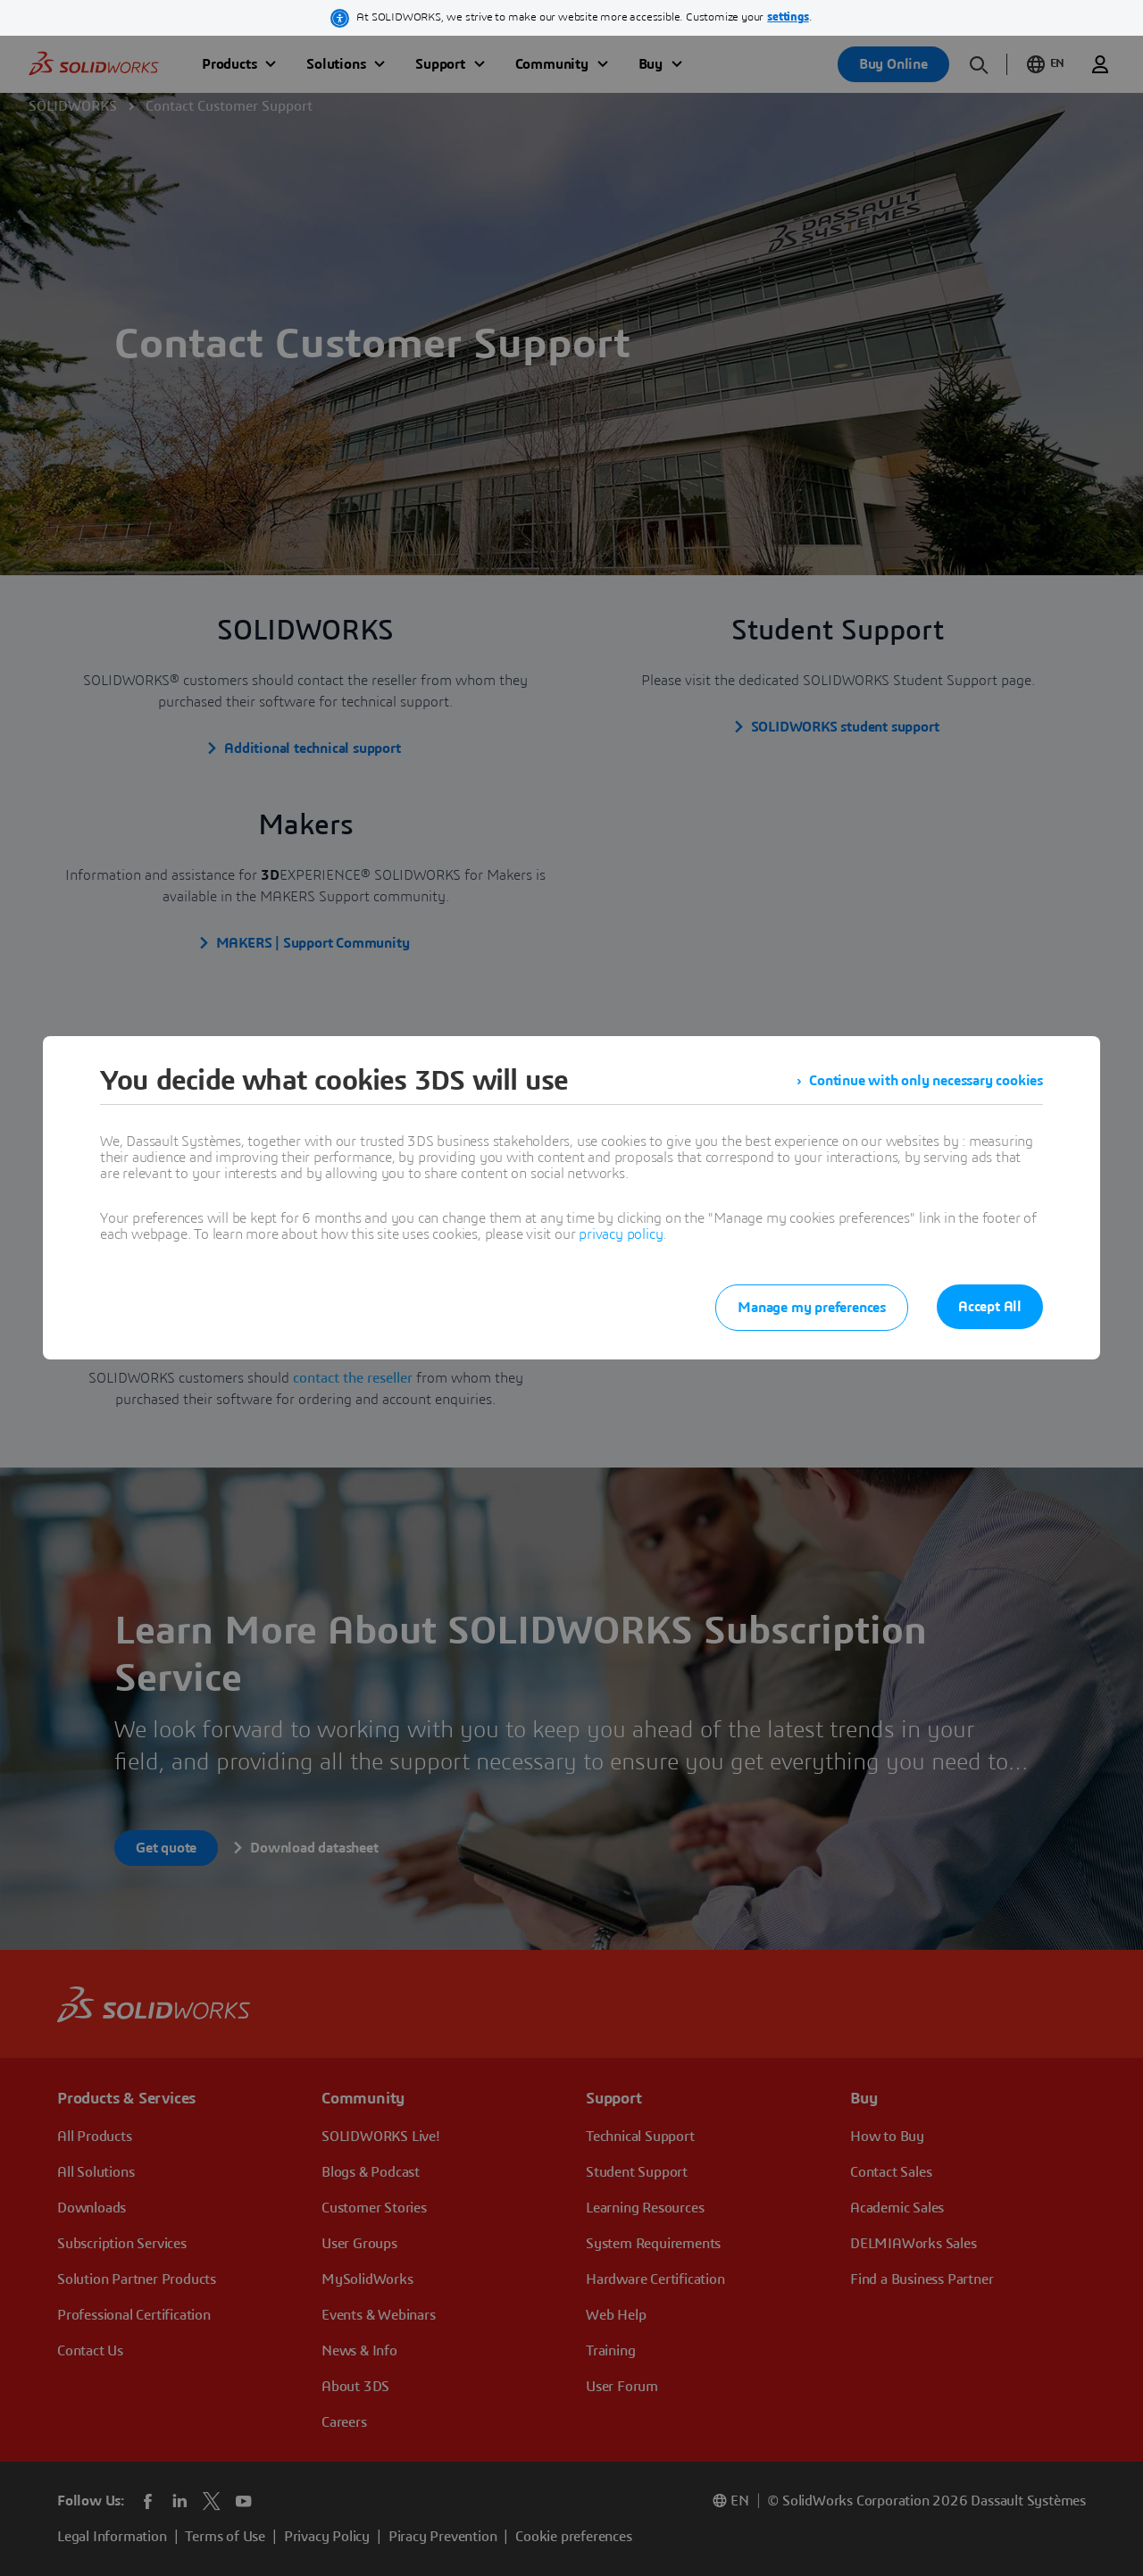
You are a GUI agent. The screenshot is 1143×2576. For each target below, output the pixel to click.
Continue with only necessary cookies (926, 1081)
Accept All (990, 1307)
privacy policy (621, 1234)
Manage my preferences (812, 1308)
